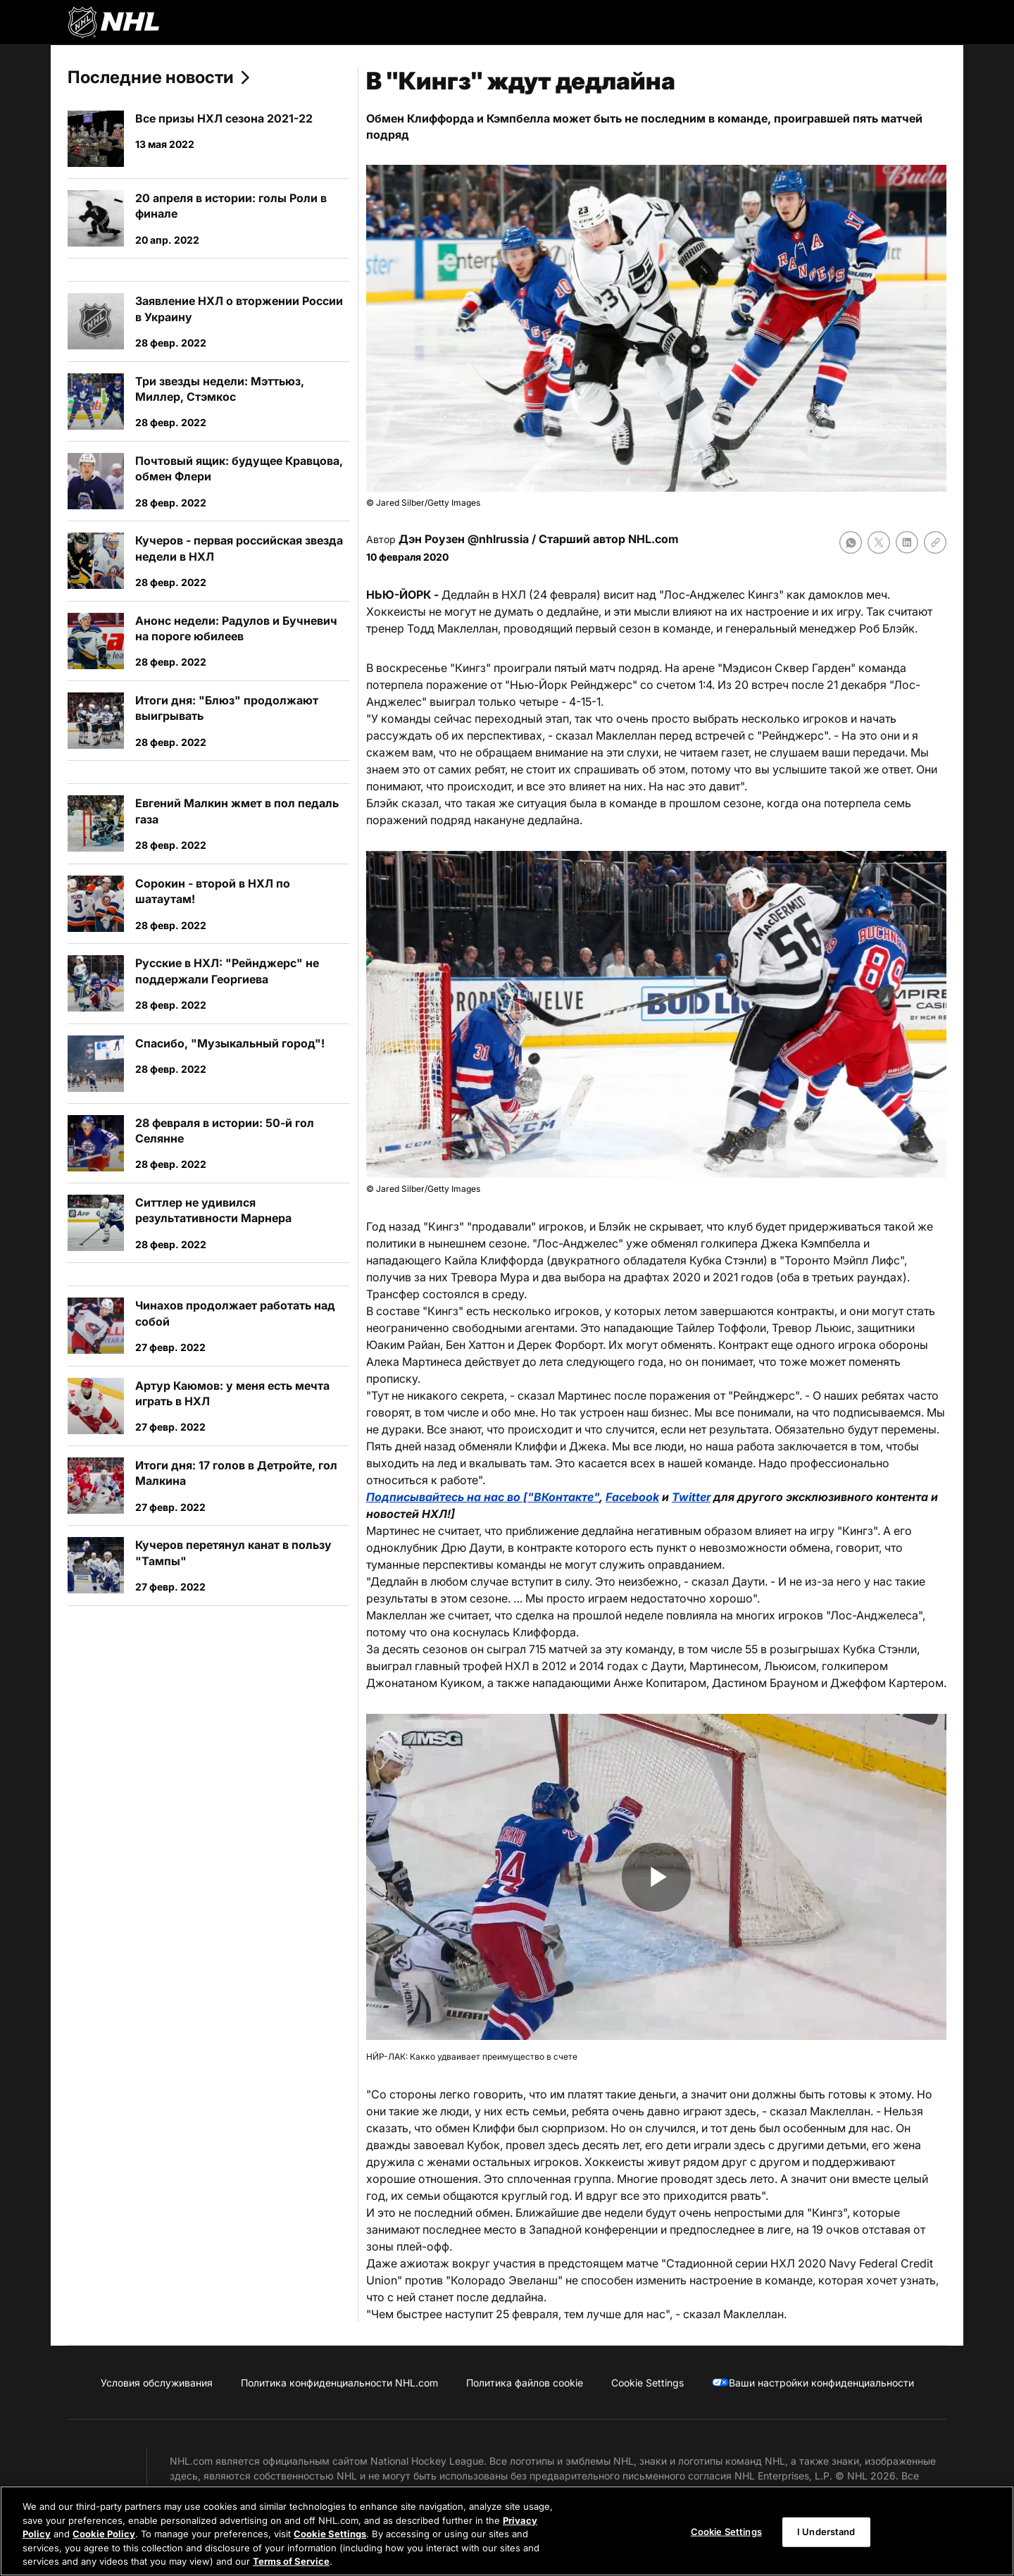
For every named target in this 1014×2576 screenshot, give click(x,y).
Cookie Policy (104, 2533)
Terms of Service (291, 2561)
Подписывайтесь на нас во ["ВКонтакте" (482, 1497)
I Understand (826, 2531)
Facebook (632, 1497)
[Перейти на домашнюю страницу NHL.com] (113, 22)
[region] (507, 2531)
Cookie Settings (330, 2533)
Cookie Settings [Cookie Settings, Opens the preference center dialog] (726, 2531)
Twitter (691, 1497)
